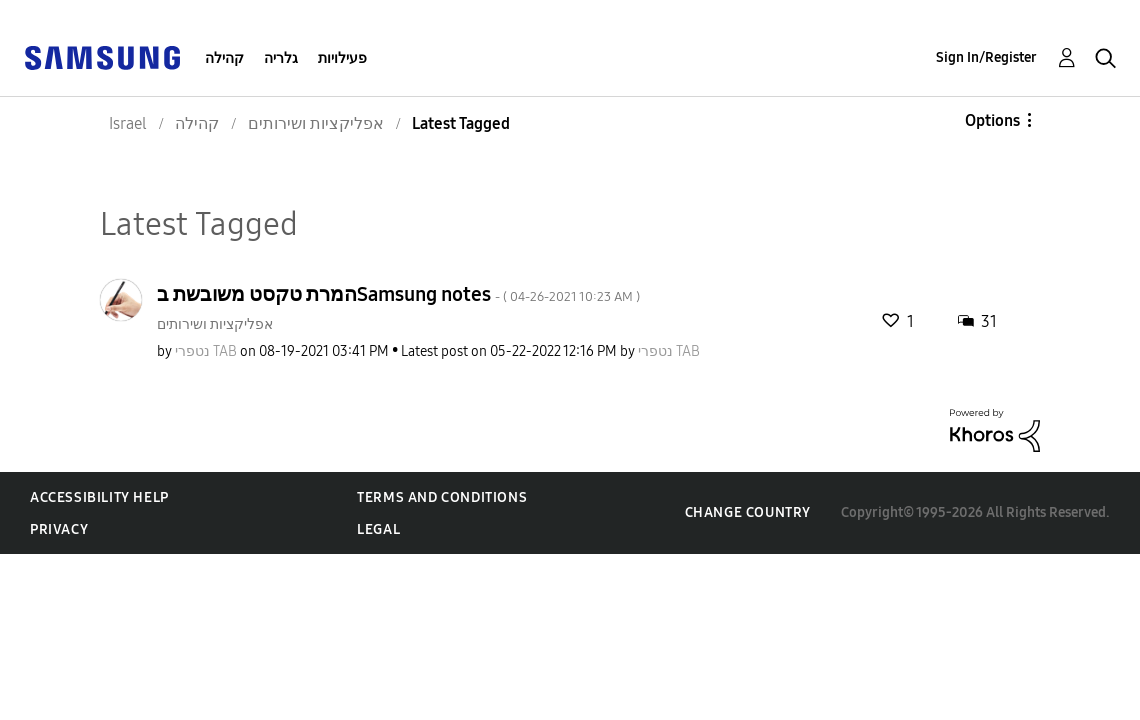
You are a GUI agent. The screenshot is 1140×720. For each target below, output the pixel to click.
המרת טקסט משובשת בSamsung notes (398, 294)
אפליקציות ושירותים (215, 324)
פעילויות (342, 58)
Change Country (748, 512)
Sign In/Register (986, 57)
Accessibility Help (99, 497)
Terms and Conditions (442, 497)
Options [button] (992, 120)
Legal (378, 529)
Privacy (59, 529)
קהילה (224, 58)
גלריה (281, 58)
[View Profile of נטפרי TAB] (206, 351)
